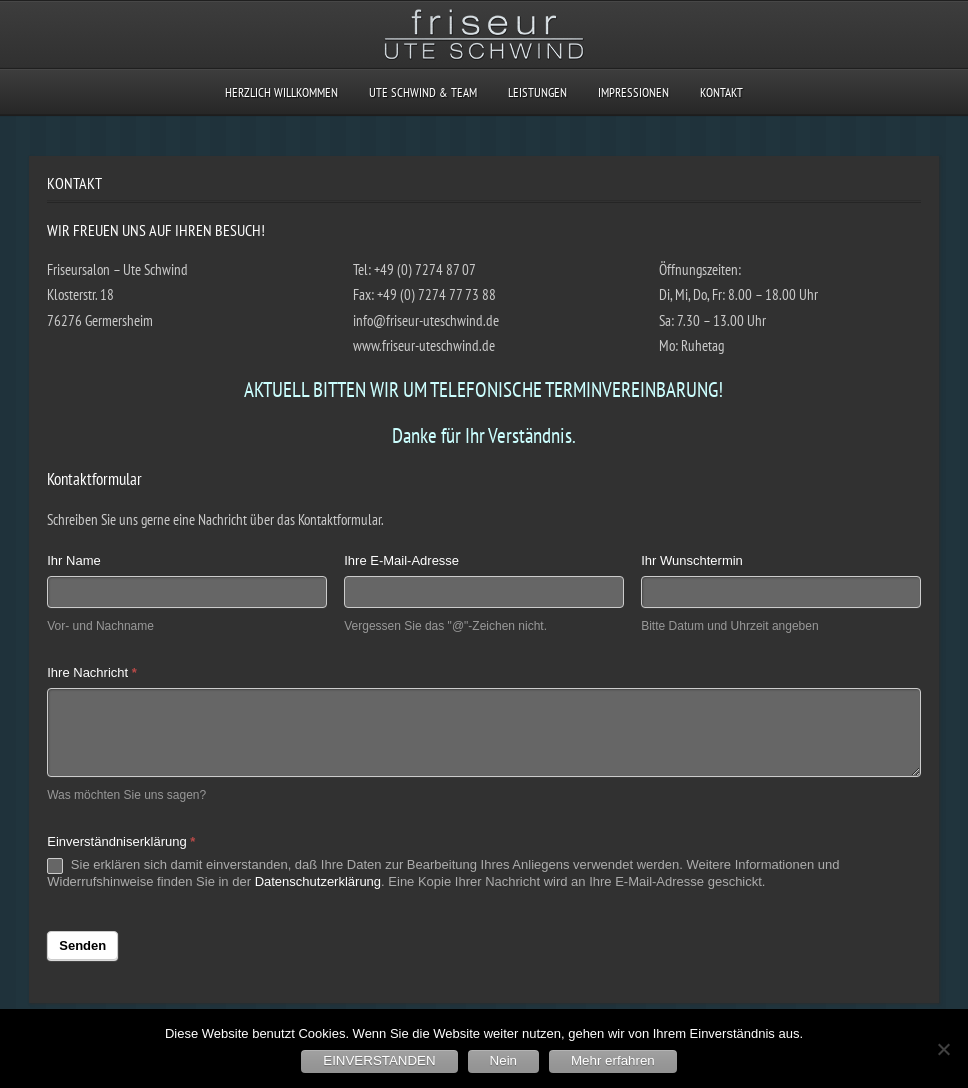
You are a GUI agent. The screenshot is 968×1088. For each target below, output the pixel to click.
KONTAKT (721, 92)
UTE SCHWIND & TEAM (423, 92)
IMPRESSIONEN (633, 92)
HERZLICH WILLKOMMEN (281, 92)
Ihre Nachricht (92, 672)
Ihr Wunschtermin (692, 560)
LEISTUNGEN (537, 92)
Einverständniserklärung (121, 841)
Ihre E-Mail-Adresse (401, 560)
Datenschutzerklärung (318, 881)
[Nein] (943, 1049)
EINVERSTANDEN (379, 1060)
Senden (82, 945)
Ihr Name (73, 560)
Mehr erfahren (613, 1060)
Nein (503, 1060)
